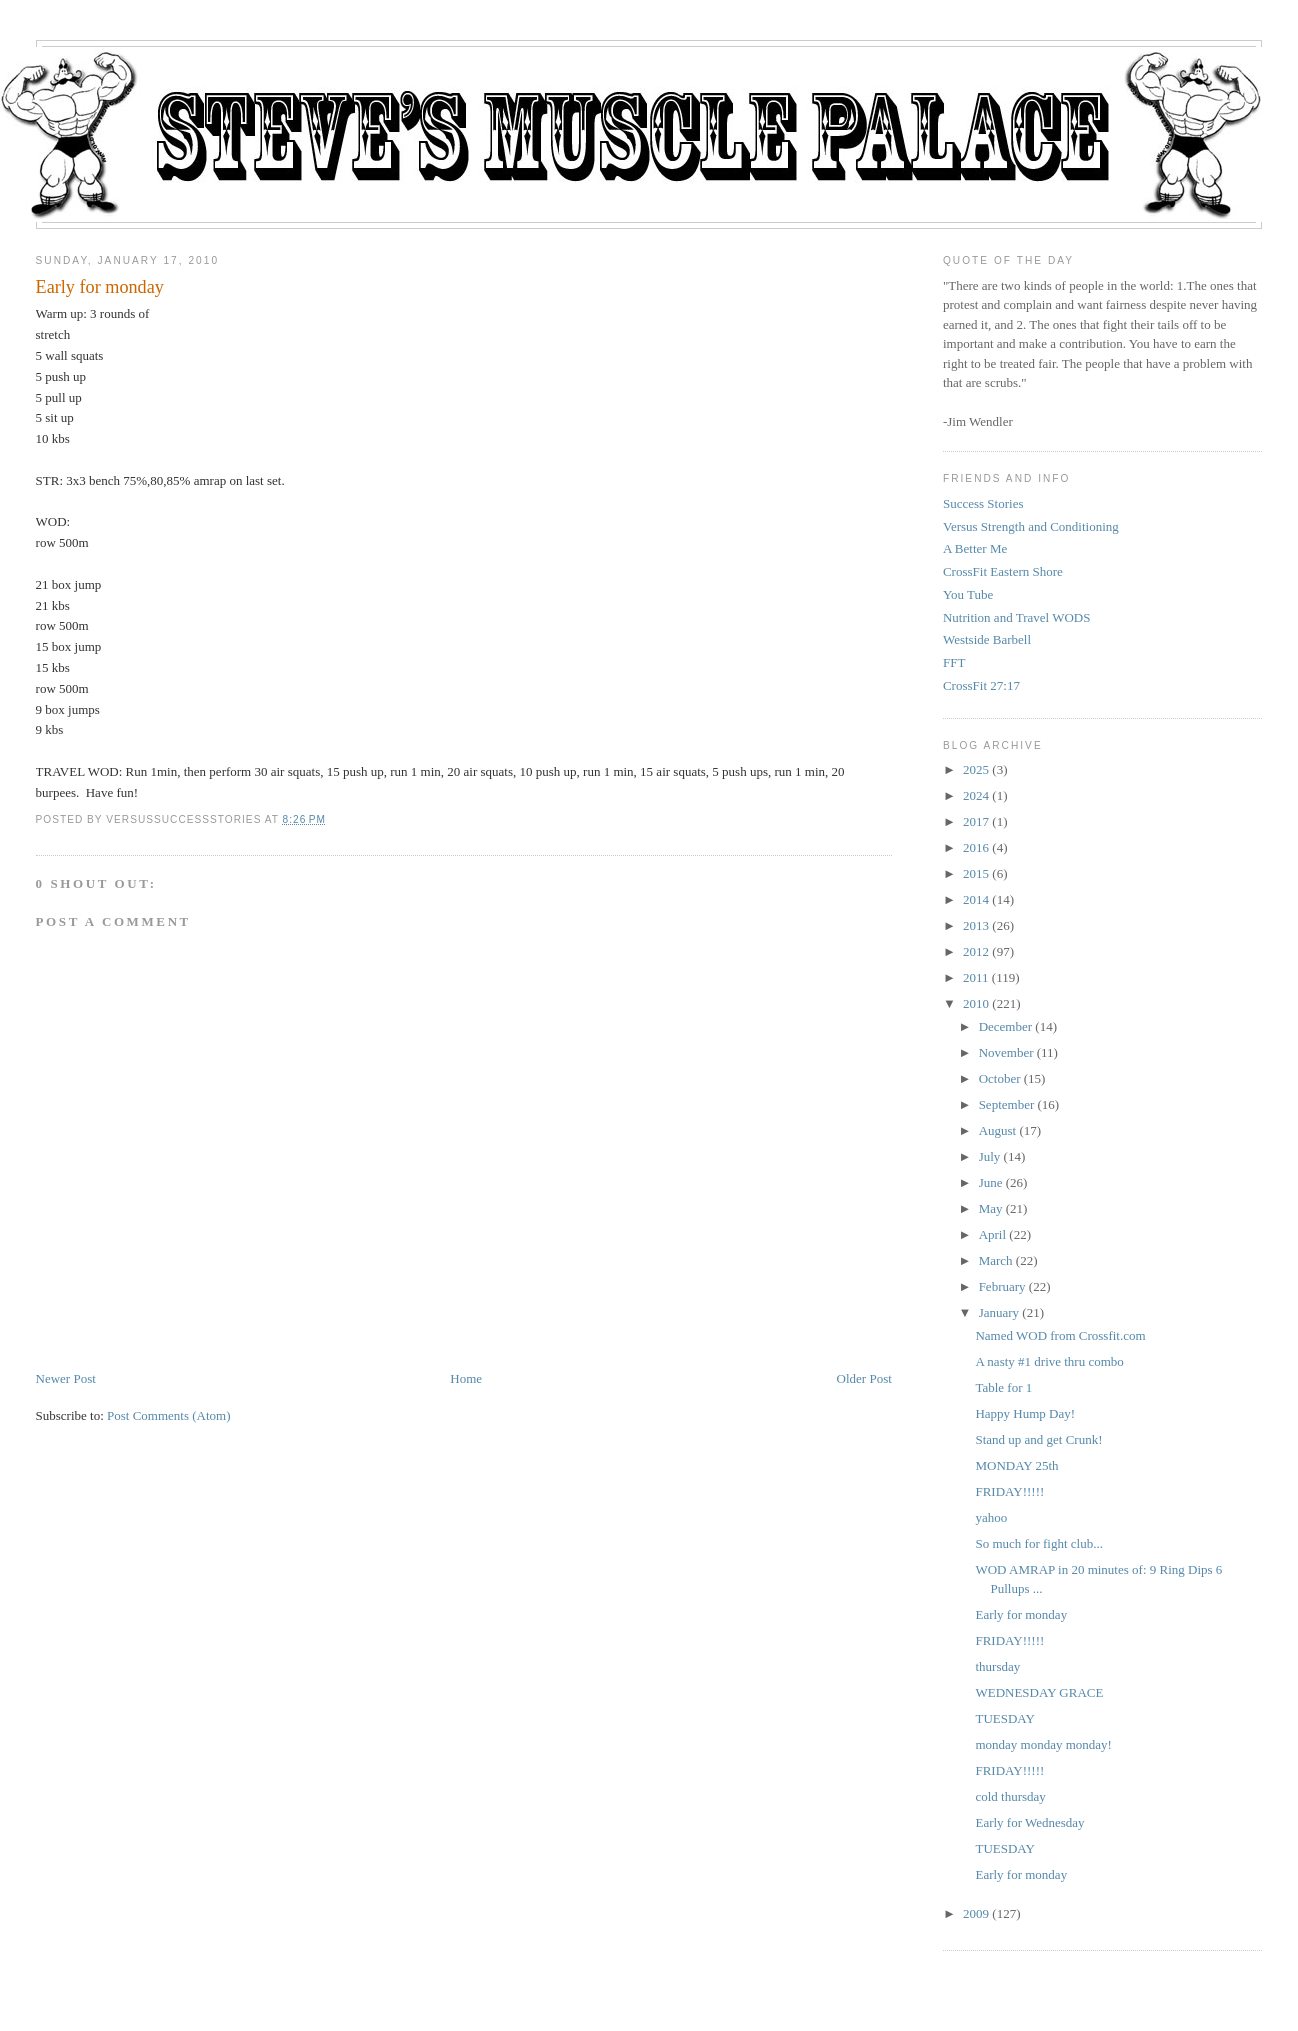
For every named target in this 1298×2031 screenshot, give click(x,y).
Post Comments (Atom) (169, 1415)
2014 (976, 899)
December (1005, 1026)
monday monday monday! (1043, 1744)
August (998, 1130)
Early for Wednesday (1029, 1822)
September (1007, 1104)
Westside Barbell (987, 639)
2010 (976, 1003)
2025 (976, 769)
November (1006, 1052)
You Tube (968, 594)
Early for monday (100, 287)
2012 (976, 951)
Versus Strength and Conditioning (1031, 526)
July (990, 1156)
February (1002, 1286)
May (991, 1208)
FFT (954, 662)
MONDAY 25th (1016, 1465)
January (999, 1312)
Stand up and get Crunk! (1038, 1439)
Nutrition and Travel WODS (1016, 617)
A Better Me (975, 548)
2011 (976, 977)
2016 (976, 847)
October (1000, 1078)
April (992, 1234)
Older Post (864, 1378)
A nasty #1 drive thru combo (1049, 1361)
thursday (997, 1666)
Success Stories (983, 503)
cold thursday (1010, 1796)
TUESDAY (1004, 1718)
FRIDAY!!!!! (1009, 1491)
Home (466, 1378)
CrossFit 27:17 (981, 685)
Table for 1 (1003, 1387)
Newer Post (66, 1378)
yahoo (991, 1517)
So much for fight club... (1038, 1543)
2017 (976, 821)
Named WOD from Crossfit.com (1060, 1335)
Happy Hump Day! (1025, 1413)
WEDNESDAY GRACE (1039, 1692)
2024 (976, 795)
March (996, 1260)
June (991, 1182)
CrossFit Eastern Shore (1003, 571)
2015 (976, 873)
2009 (976, 1913)
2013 (976, 925)
